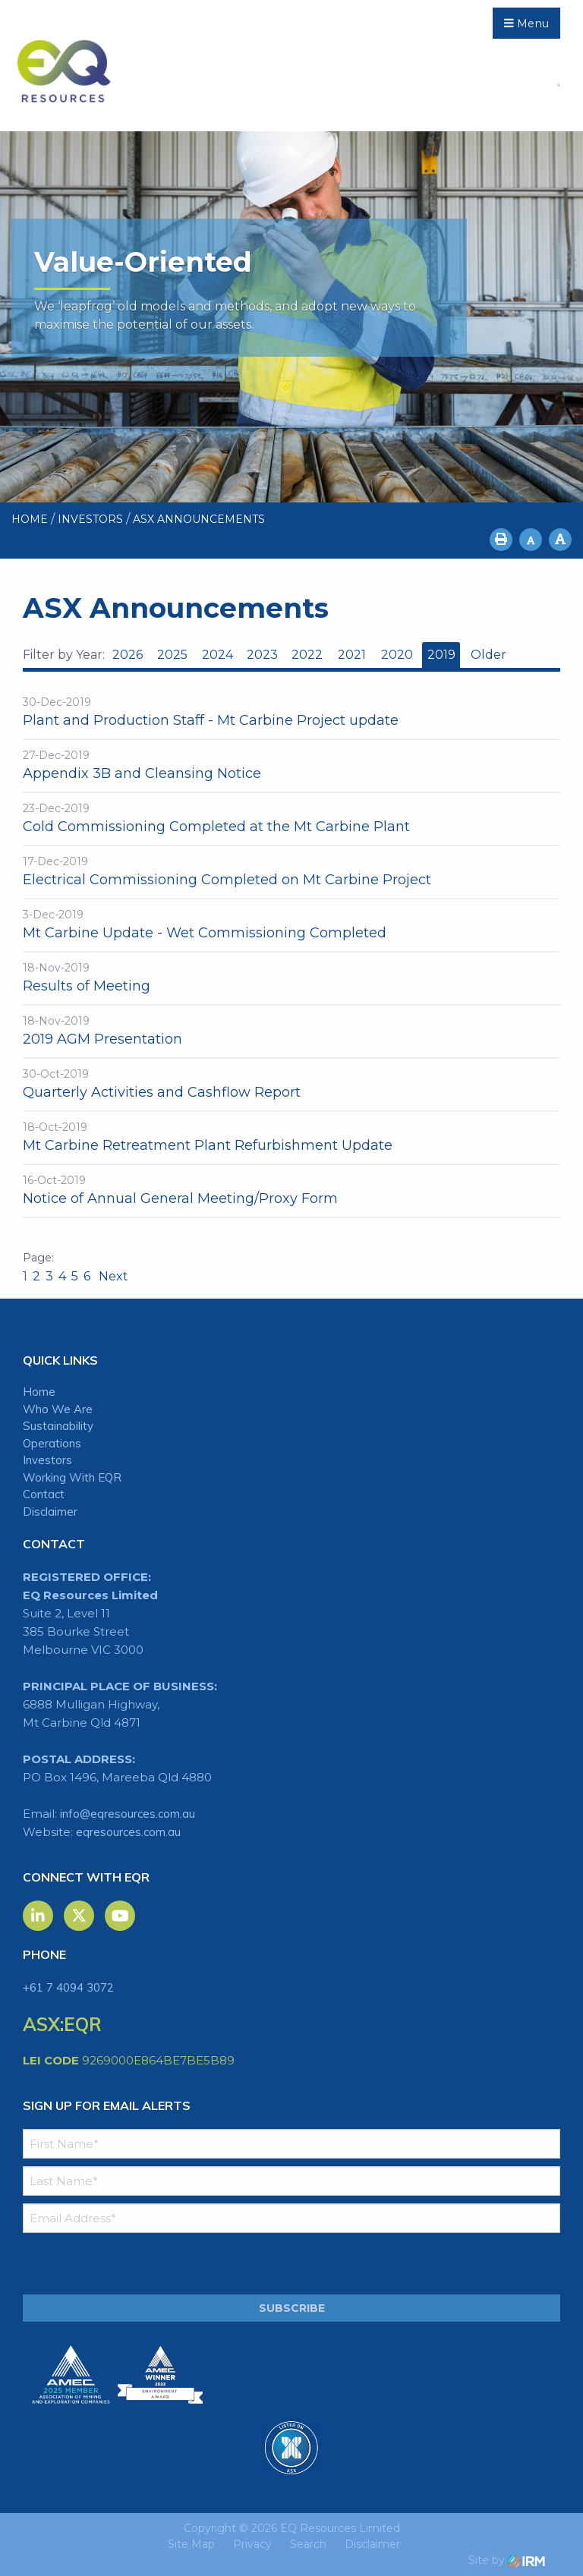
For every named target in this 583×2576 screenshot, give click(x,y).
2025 (172, 654)
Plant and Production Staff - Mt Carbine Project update (211, 720)
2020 (397, 654)
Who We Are (58, 1409)
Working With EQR (72, 1477)
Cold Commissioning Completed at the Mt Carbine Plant (216, 826)
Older (488, 654)
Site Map (191, 2544)
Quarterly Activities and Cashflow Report (162, 1092)
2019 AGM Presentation (102, 1039)
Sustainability (58, 1426)
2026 (127, 654)
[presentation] (115, 2264)
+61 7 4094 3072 (68, 1987)
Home (39, 1391)
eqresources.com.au (128, 1832)
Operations (52, 1443)
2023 (262, 654)
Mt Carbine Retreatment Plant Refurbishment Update (207, 1145)
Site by (506, 2560)
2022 (307, 654)
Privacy (252, 2544)
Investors (47, 1460)
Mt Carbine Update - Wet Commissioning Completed (204, 932)
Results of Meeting (86, 986)
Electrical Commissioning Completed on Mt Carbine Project (227, 879)
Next (112, 1276)
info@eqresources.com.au (127, 1813)
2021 (352, 654)
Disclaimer (50, 1511)
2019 (441, 654)
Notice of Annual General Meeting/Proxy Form (180, 1198)
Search (308, 2544)
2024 (217, 654)
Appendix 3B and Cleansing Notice (142, 773)
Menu (526, 23)
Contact (44, 1494)
